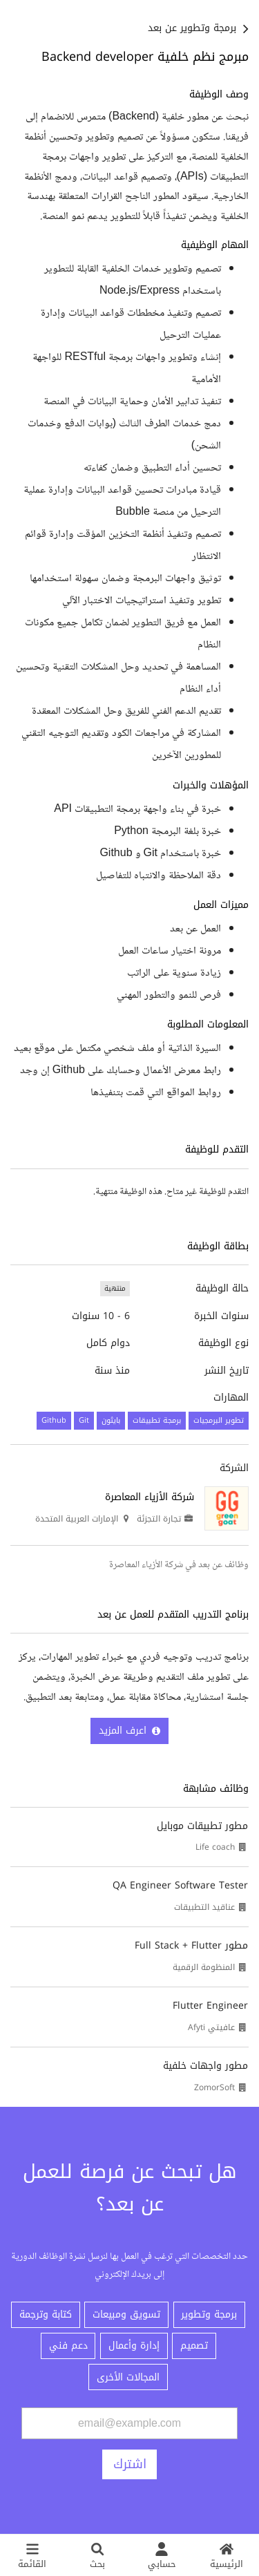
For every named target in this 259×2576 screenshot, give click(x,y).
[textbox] (129, 595)
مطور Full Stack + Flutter (191, 1945)
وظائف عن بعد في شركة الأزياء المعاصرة (179, 1565)
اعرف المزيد (129, 1730)
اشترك (129, 2464)
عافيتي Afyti (211, 2027)
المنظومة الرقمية (204, 1967)
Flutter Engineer (210, 2005)
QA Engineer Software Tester (180, 1885)
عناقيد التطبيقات (204, 1907)
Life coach (215, 1847)
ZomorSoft (214, 2087)
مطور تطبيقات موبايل (202, 1826)
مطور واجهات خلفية (205, 2065)
